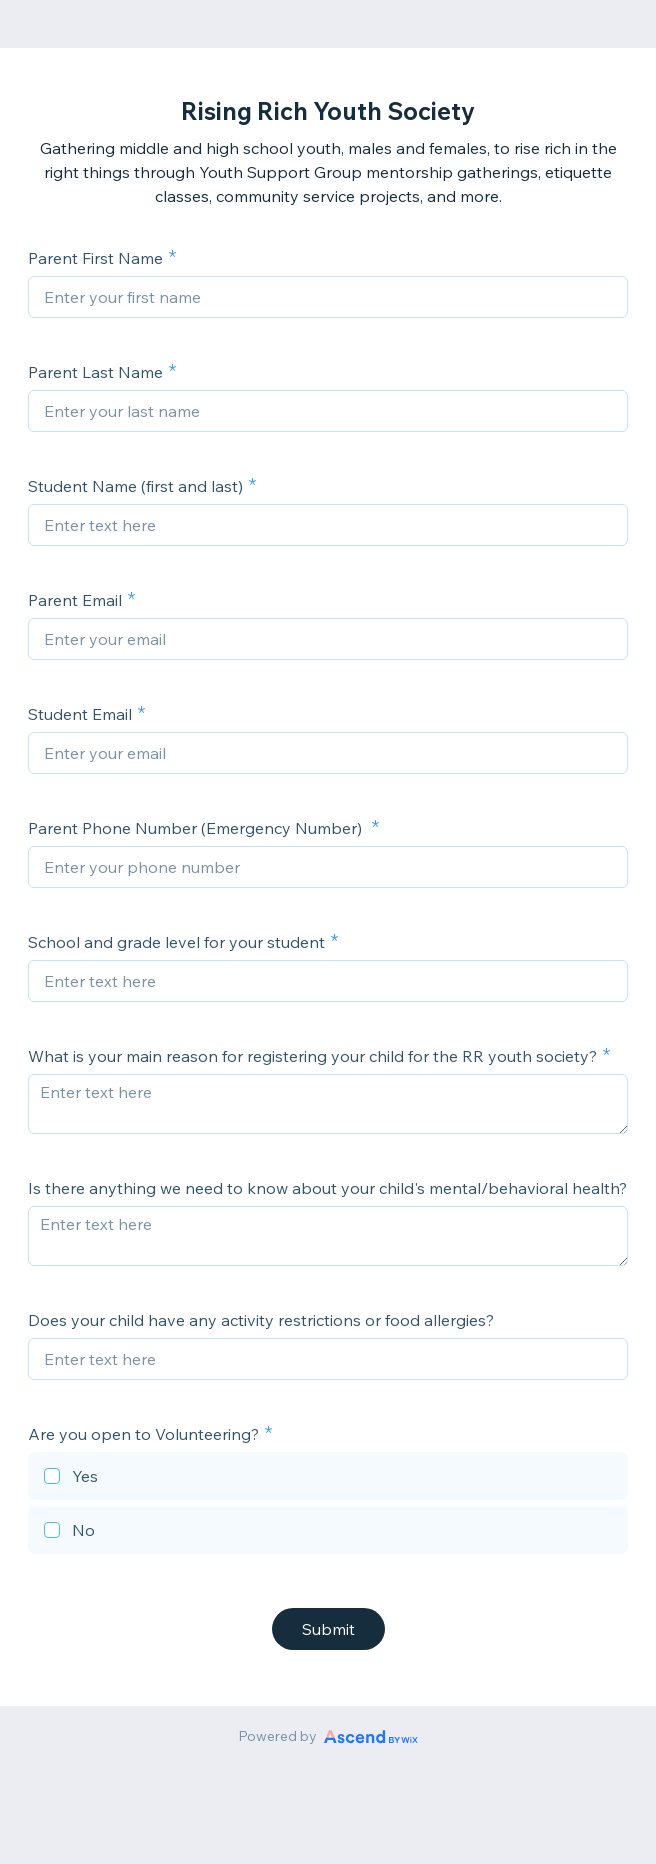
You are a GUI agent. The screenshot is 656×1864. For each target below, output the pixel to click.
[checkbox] (328, 1479)
